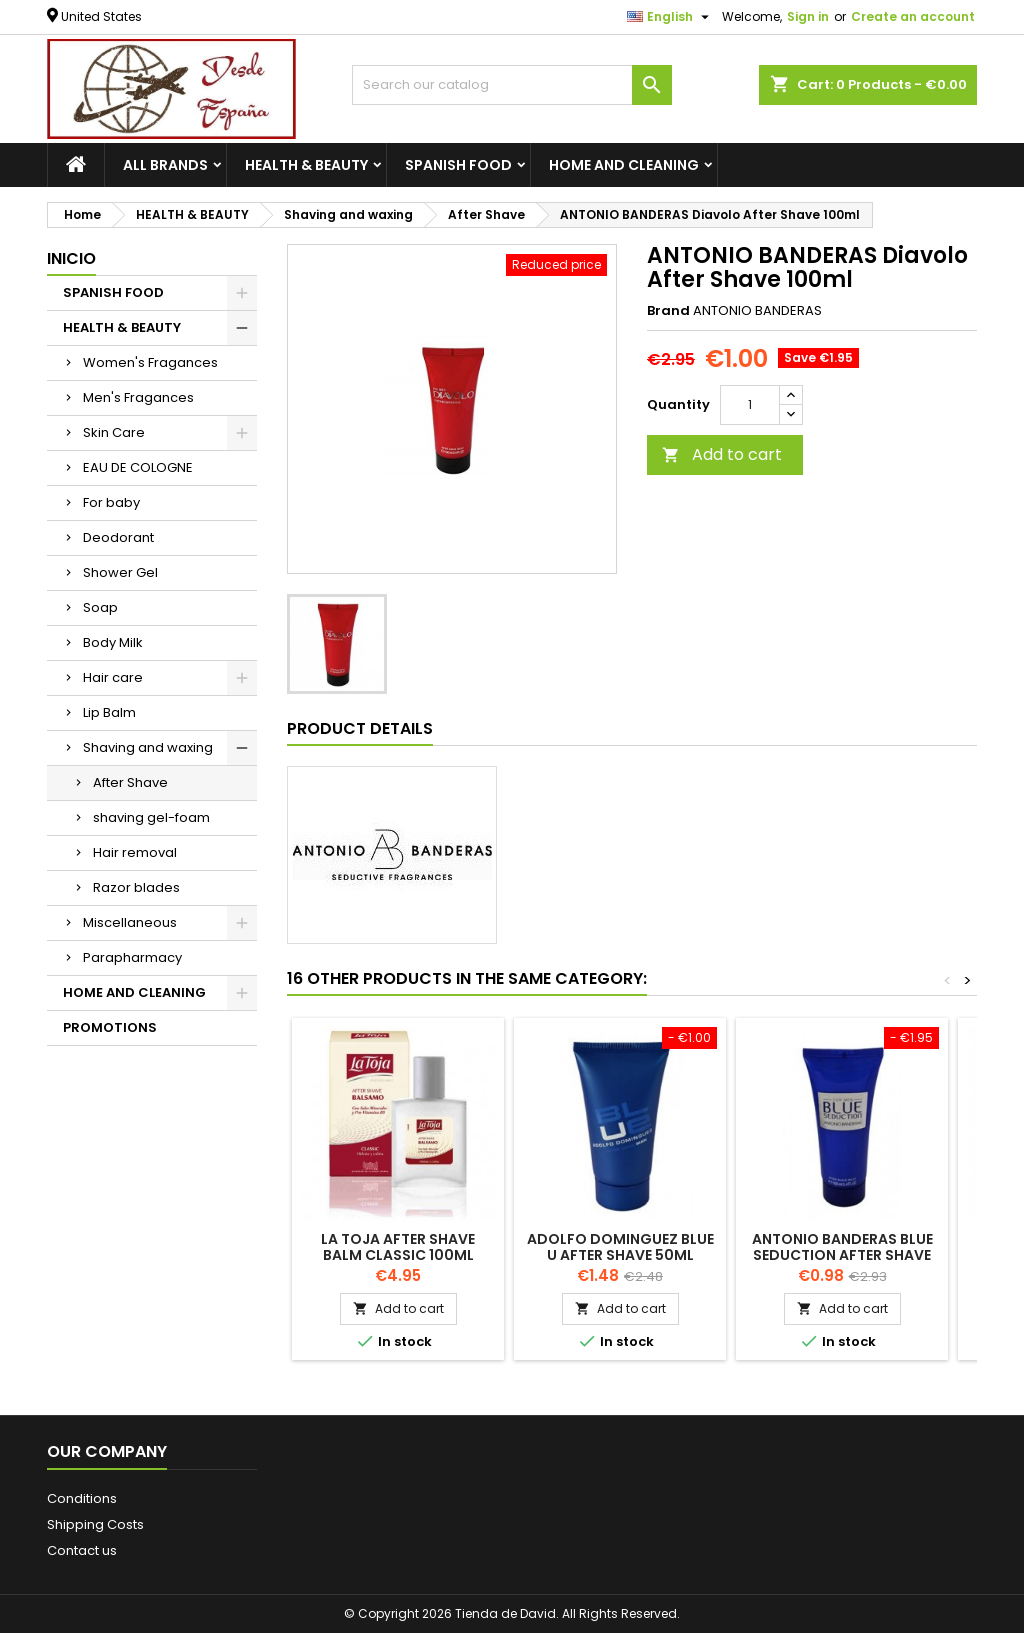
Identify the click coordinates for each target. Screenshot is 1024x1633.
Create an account (913, 16)
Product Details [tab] (360, 728)
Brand (668, 311)
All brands (165, 165)
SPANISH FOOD (458, 165)
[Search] (512, 85)
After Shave (130, 782)
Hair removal (135, 852)
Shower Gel (120, 572)
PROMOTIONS (110, 1027)
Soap (100, 607)
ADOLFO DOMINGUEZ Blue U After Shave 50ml (620, 1247)
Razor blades (136, 887)
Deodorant (118, 537)
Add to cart (722, 454)
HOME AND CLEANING (624, 165)
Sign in (808, 16)
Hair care (113, 677)
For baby (111, 502)
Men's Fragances (138, 397)
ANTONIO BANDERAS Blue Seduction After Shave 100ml (842, 1255)
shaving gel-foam (151, 817)
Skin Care (114, 432)
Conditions (82, 1498)
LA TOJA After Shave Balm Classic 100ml (398, 1247)
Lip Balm (109, 712)
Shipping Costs (95, 1524)
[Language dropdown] (670, 17)
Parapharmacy (132, 957)
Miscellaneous (130, 922)
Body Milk (113, 642)
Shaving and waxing (148, 747)
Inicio (71, 258)
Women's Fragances (150, 362)
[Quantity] (750, 405)
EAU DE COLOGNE (138, 467)
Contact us (82, 1550)
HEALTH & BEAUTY (306, 165)
